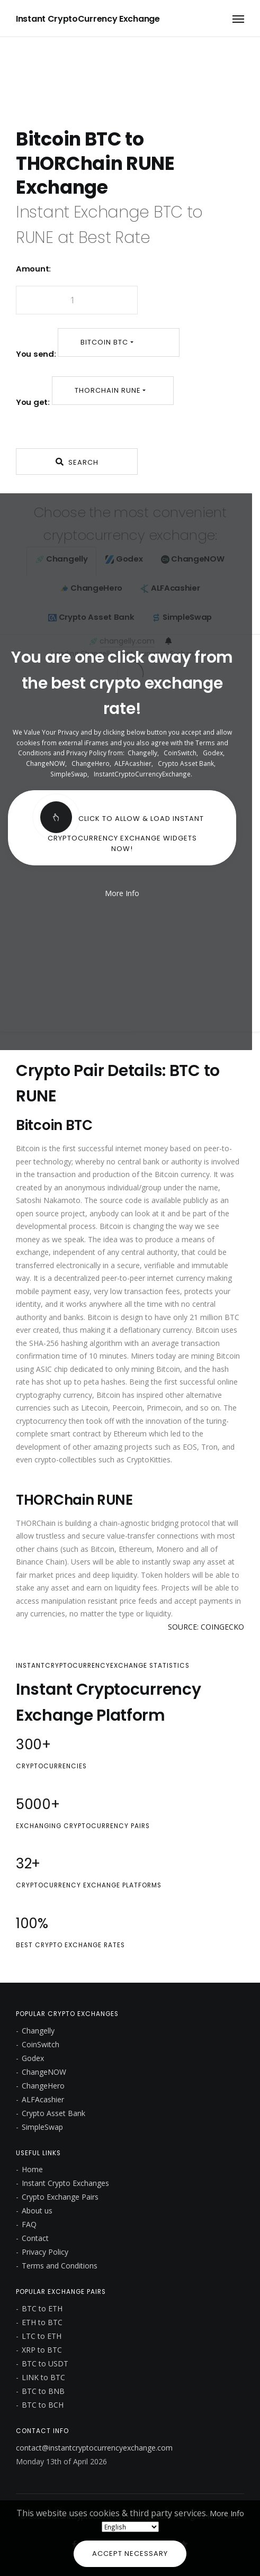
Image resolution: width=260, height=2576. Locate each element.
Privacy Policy (45, 2252)
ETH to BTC (42, 2322)
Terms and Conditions (59, 2266)
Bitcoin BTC (104, 342)
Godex (213, 752)
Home (32, 2169)
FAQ (29, 2224)
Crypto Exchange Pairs (60, 2197)
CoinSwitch (180, 752)
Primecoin (164, 1408)
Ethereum (130, 1434)
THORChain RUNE (108, 390)
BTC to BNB (43, 2391)
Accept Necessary (130, 2553)
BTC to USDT (45, 2363)
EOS (190, 1447)
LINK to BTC (43, 2377)
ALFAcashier (132, 763)
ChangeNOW (45, 763)
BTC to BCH (43, 2405)
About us (37, 2211)
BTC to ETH (42, 2308)
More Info (227, 2513)
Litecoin (94, 1408)
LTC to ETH (41, 2336)
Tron (209, 1447)
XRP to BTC (42, 2350)
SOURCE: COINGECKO (206, 1627)
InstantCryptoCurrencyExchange (142, 774)
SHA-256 (44, 1343)
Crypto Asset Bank (186, 763)
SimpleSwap (68, 774)
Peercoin (127, 1408)
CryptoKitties (149, 1459)
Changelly (142, 752)
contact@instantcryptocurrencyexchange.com (94, 2448)
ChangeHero (90, 763)
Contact (35, 2238)
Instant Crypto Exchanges (65, 2183)
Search (77, 462)
